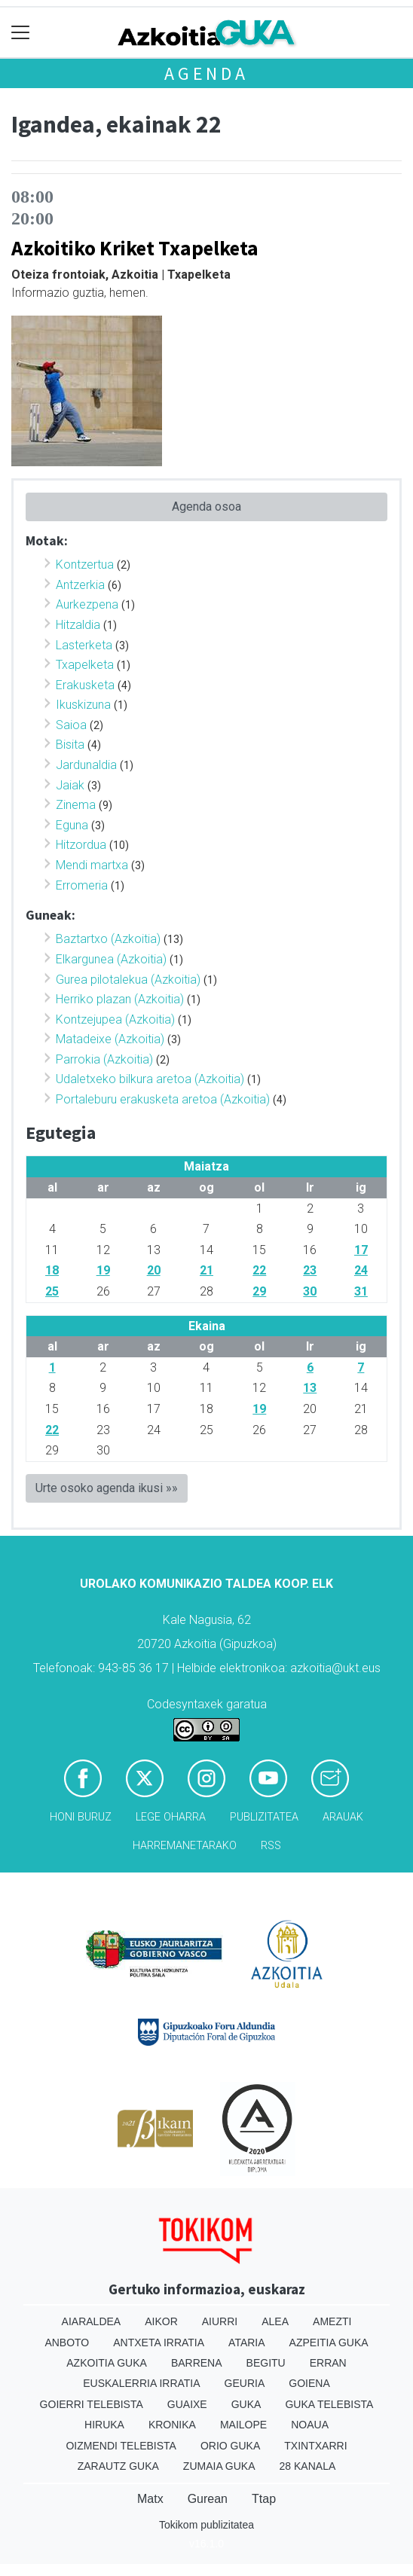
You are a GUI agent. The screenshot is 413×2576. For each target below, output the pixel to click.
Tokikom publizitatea (206, 2525)
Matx (150, 2498)
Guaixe (187, 2404)
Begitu (266, 2363)
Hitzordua (81, 845)
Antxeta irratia (158, 2342)
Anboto (66, 2342)
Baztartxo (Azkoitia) (108, 939)
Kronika (172, 2425)
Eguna (72, 825)
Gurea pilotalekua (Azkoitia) (128, 979)
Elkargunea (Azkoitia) (111, 959)
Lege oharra (171, 1817)
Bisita (70, 744)
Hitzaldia (78, 625)
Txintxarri (315, 2446)
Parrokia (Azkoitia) (104, 1059)
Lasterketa (84, 645)
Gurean (208, 2498)
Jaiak (70, 785)
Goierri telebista (91, 2404)
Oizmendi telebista (121, 2446)
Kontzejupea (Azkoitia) (115, 1019)
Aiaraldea (91, 2321)
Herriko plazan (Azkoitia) (120, 999)
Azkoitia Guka (106, 2363)
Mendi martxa (92, 865)
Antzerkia (80, 585)
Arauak (343, 1817)
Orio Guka (230, 2446)
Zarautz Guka (118, 2466)
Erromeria (82, 885)
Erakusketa (85, 685)
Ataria (246, 2342)
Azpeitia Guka (329, 2342)
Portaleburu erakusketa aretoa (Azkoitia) (163, 1099)
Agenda (206, 73)
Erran (328, 2363)
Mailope (243, 2425)
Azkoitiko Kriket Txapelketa (135, 248)
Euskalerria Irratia (141, 2383)
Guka (246, 2404)
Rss (271, 1845)
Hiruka (104, 2425)
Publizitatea (264, 1817)
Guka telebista (329, 2404)
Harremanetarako (185, 1845)
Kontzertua (85, 564)
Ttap (264, 2498)
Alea (275, 2321)
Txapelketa (85, 665)
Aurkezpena (87, 604)
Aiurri (219, 2321)
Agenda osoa (206, 506)
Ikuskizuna (83, 704)
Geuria (245, 2383)
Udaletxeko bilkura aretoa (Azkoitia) (150, 1079)
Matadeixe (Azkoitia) (110, 1039)
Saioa (71, 725)
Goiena (309, 2383)
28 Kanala (308, 2466)
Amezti (332, 2321)
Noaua (310, 2425)
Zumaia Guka (219, 2466)
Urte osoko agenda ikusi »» (106, 1488)
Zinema (76, 805)
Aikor (161, 2321)
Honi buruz (81, 1817)
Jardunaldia (86, 765)
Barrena (196, 2363)
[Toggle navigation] (21, 33)
